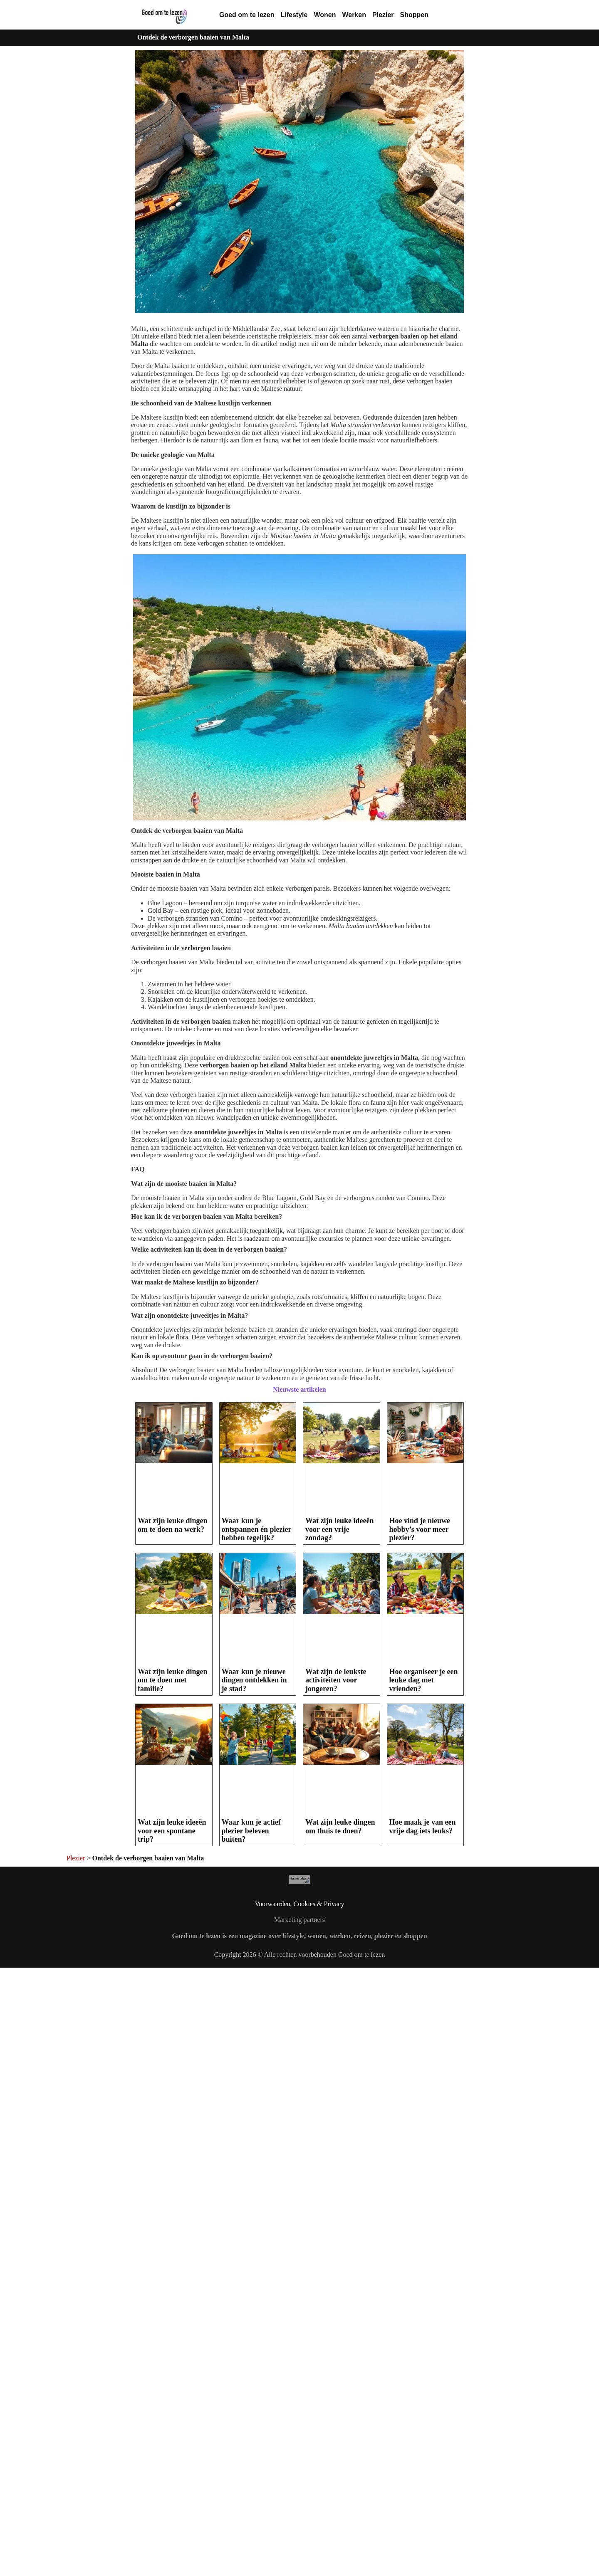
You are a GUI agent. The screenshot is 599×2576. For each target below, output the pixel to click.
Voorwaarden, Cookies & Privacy (299, 2114)
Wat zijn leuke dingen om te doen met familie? (173, 1680)
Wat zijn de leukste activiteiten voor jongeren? (335, 1680)
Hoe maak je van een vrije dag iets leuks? (422, 2020)
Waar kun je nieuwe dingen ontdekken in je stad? (254, 1680)
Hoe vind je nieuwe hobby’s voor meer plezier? (419, 1529)
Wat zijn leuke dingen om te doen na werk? (173, 1525)
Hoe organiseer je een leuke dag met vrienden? (423, 1680)
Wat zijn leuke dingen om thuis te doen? (340, 2020)
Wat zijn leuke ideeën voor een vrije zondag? (339, 1529)
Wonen (325, 14)
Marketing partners (299, 2130)
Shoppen (414, 14)
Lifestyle (293, 14)
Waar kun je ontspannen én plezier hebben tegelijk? (257, 1529)
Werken (354, 14)
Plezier (383, 14)
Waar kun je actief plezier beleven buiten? (251, 1830)
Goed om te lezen (246, 14)
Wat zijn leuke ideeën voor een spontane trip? (172, 1830)
